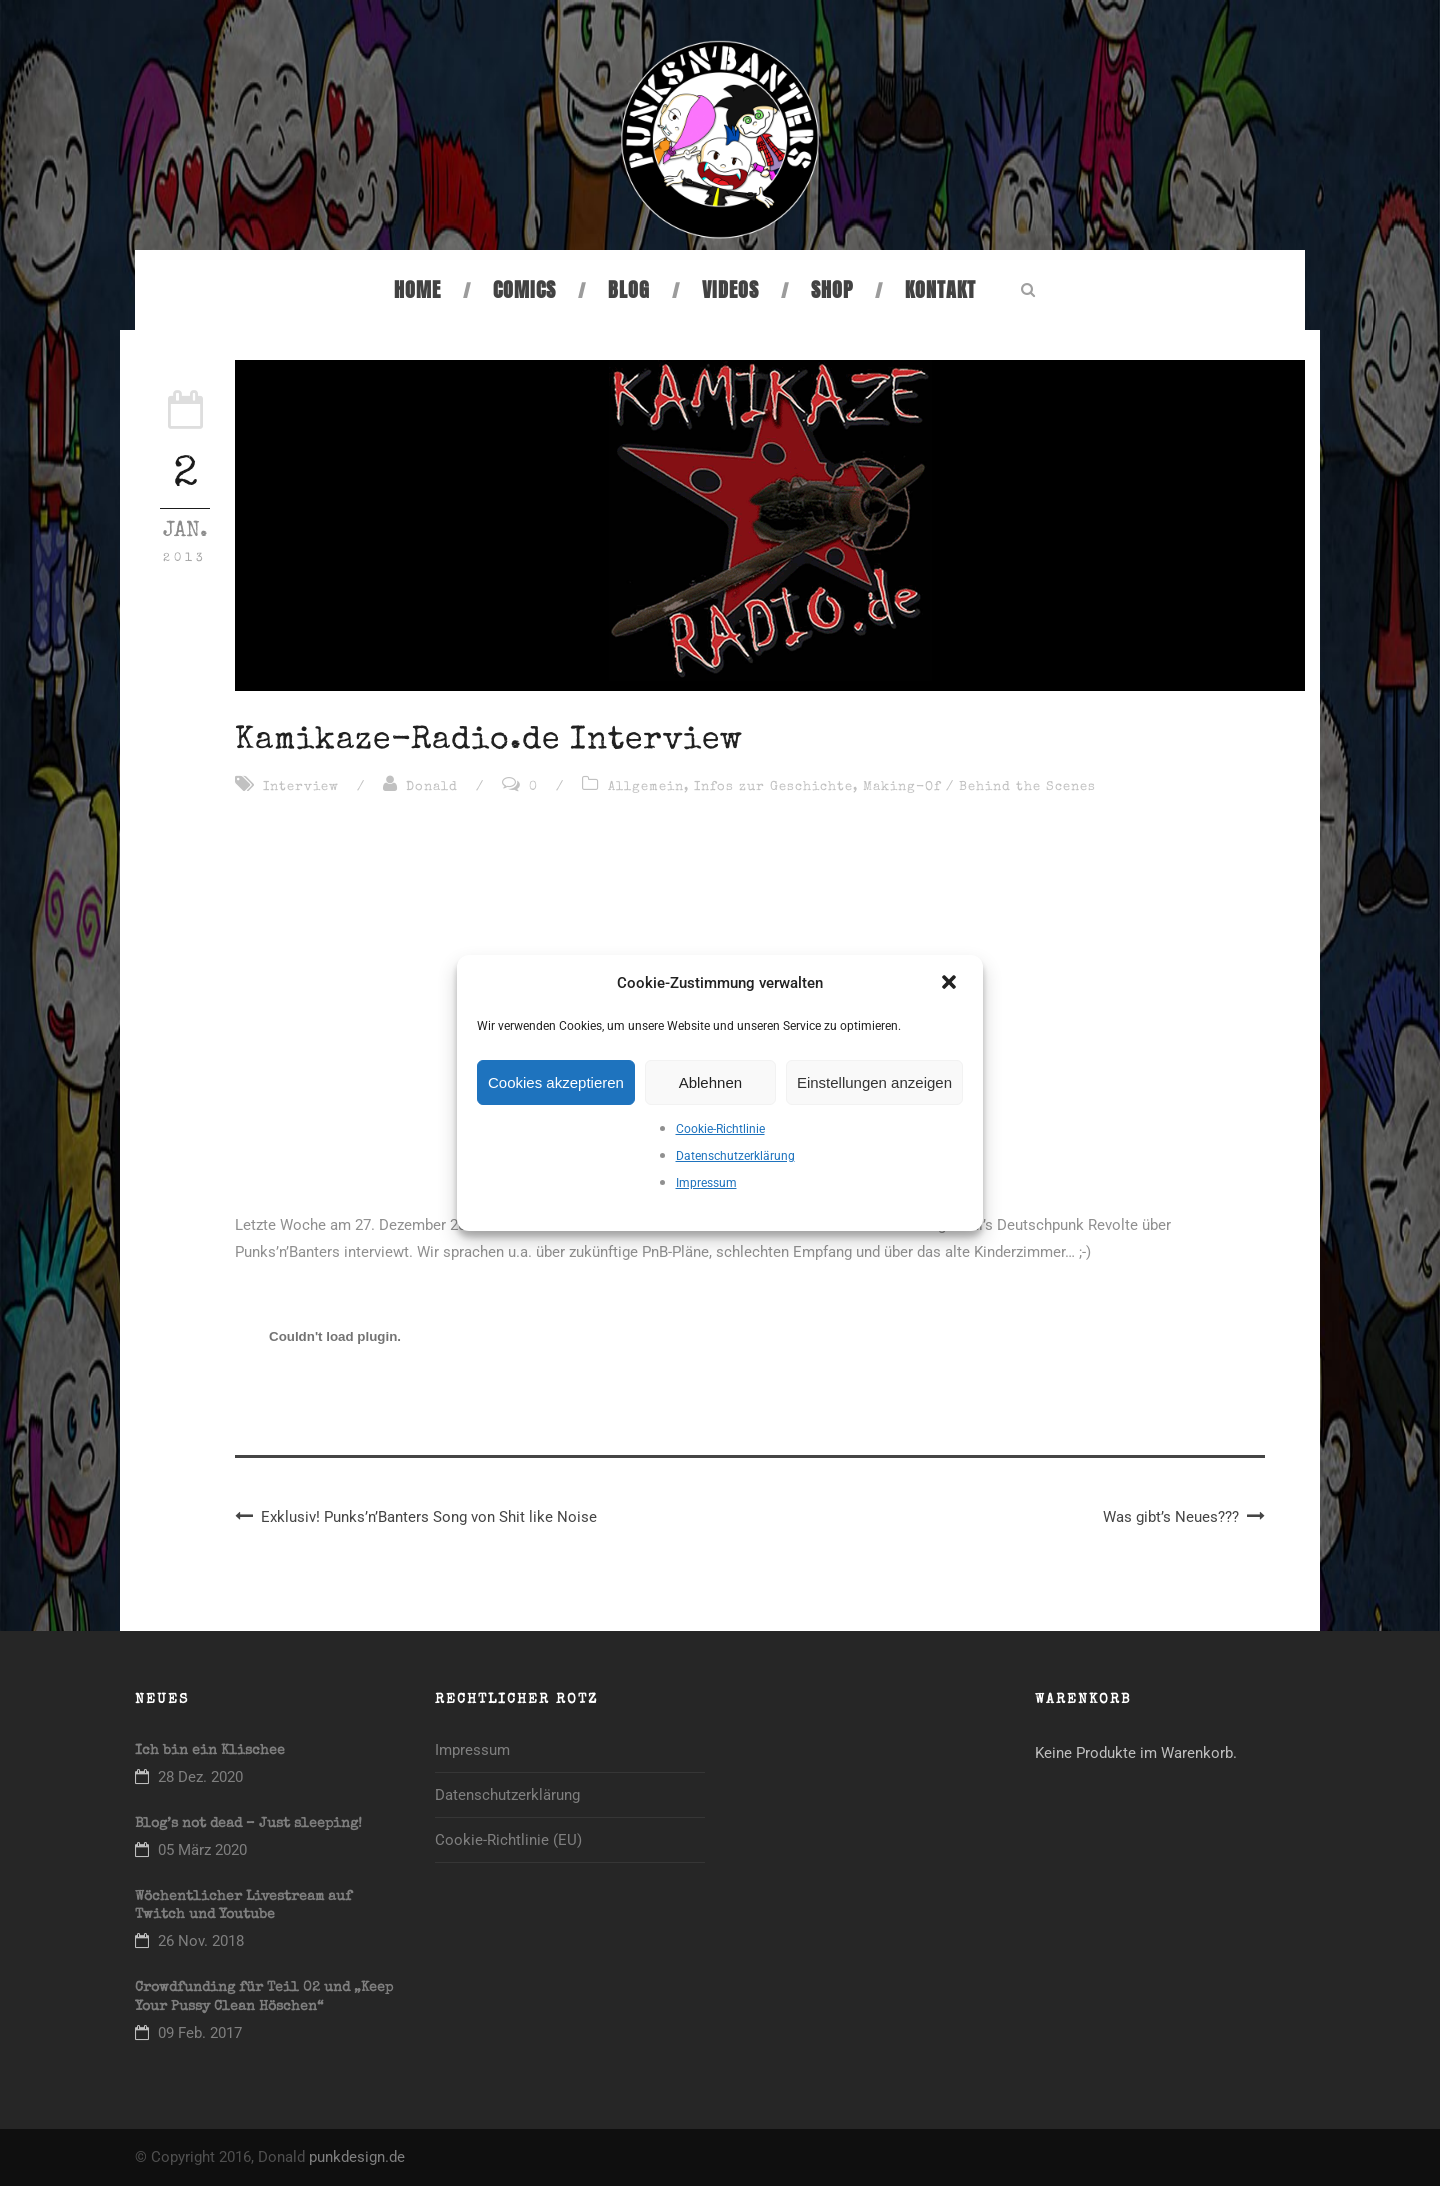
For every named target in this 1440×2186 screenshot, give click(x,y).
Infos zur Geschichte (773, 787)
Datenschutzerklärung (735, 1156)
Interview (301, 787)
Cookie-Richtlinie (720, 1129)
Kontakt (940, 289)
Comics (524, 289)
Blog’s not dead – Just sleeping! (248, 1824)
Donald (432, 787)
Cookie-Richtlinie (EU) (508, 1840)
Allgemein (646, 787)
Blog (629, 289)
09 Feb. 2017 (200, 2033)
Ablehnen (710, 1082)
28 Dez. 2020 (200, 1777)
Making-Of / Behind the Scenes (979, 787)
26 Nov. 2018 (201, 1941)
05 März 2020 (202, 1850)
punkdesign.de (357, 2157)
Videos (730, 289)
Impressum (706, 1183)
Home (417, 289)
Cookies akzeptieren (556, 1082)
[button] (951, 984)
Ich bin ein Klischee (210, 1751)
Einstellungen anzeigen (874, 1082)
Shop (832, 289)
